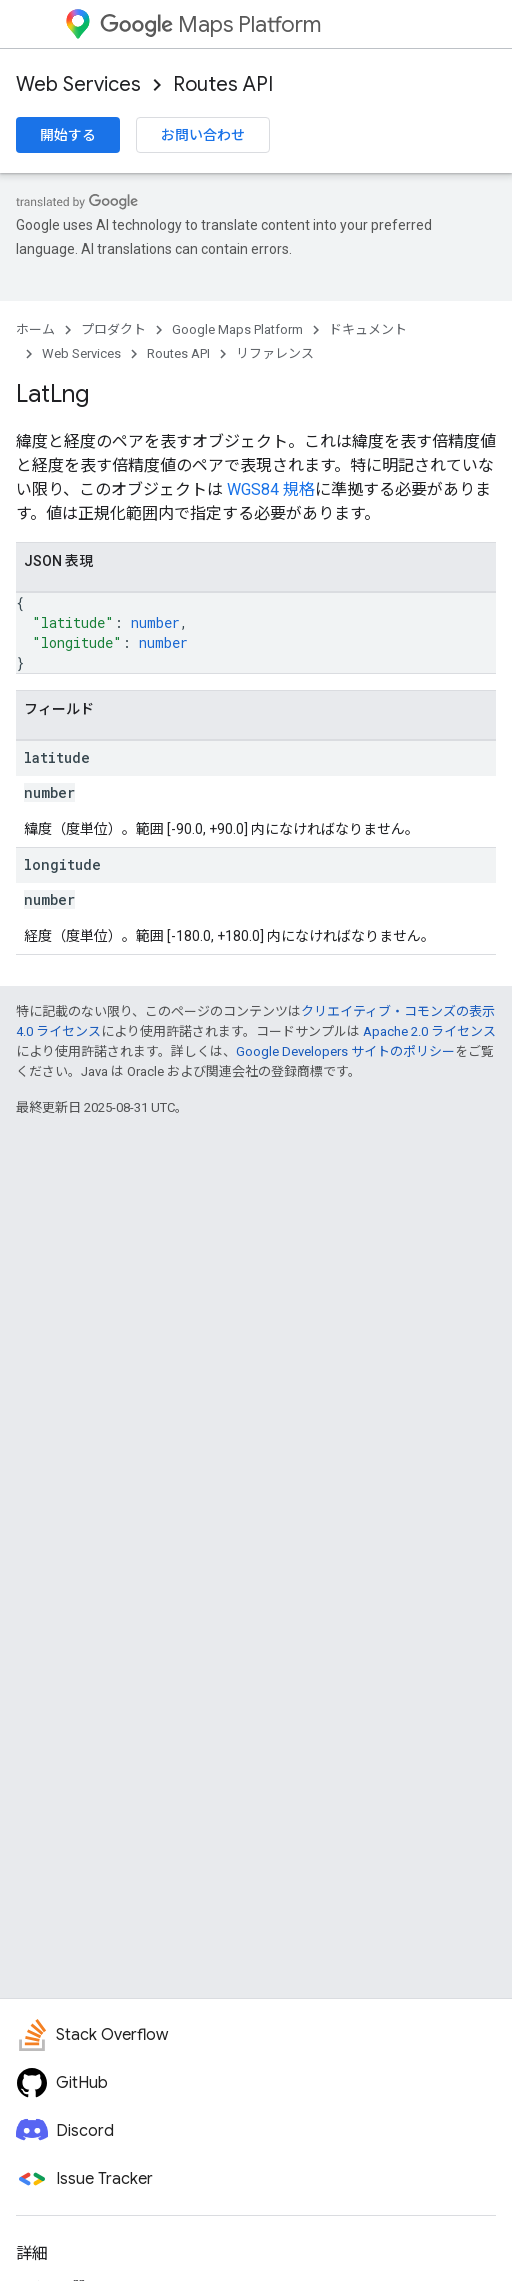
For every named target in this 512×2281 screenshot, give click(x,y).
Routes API (223, 84)
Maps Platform (210, 24)
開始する (68, 135)
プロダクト (113, 329)
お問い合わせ (203, 135)
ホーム (35, 329)
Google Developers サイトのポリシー (345, 1051)
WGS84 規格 (271, 489)
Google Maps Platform (237, 329)
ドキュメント (368, 329)
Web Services (78, 84)
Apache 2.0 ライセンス (429, 1031)
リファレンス (275, 353)
